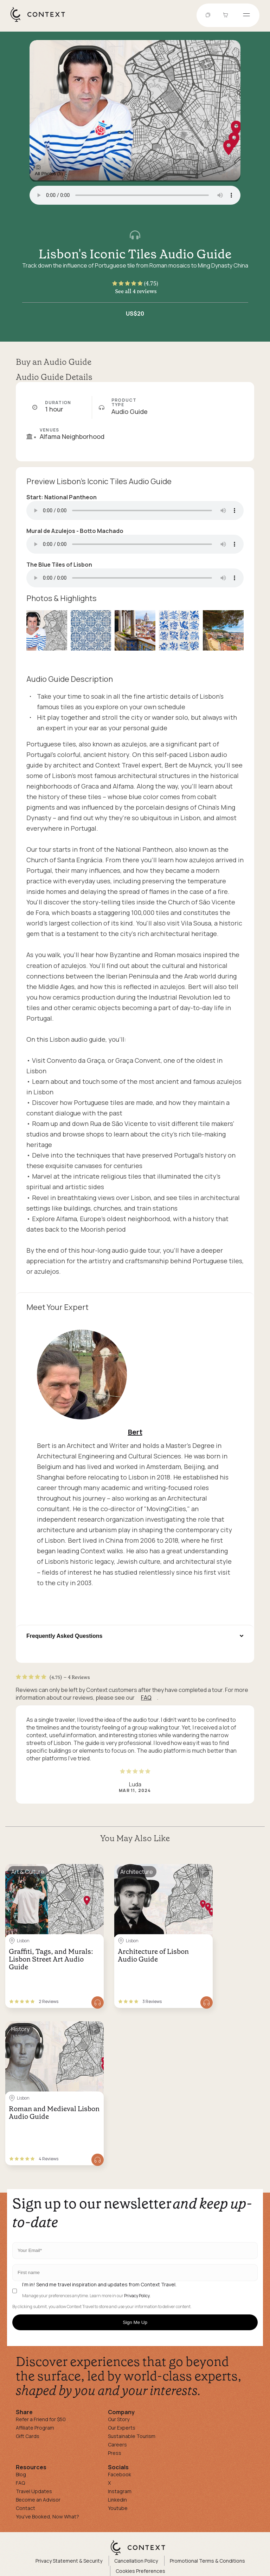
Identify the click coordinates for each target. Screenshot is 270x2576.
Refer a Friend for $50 (41, 2419)
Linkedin (117, 2499)
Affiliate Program (35, 2427)
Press (114, 2453)
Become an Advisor (38, 2499)
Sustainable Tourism (131, 2436)
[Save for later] (94, 1872)
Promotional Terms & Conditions (207, 2560)
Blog (21, 2474)
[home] (41, 21)
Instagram (119, 2491)
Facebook (119, 2474)
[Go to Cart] (226, 15)
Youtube (118, 2508)
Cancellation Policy (136, 2560)
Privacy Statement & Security (69, 2560)
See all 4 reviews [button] (135, 291)
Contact (25, 2508)
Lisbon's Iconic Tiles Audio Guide (135, 254)
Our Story (118, 2419)
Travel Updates (34, 2491)
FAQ (146, 1697)
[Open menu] (246, 15)
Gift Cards (27, 2436)
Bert (135, 1432)
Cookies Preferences (140, 2571)
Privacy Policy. (137, 2296)
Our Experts (121, 2427)
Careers (117, 2444)
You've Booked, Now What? (47, 2516)
